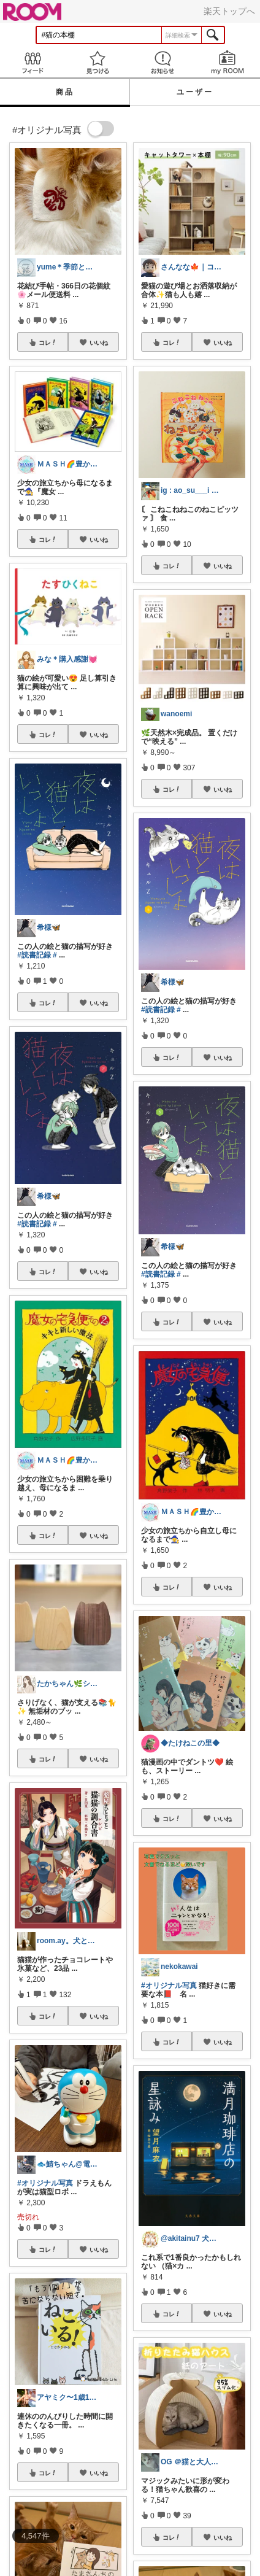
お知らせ (162, 62)
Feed (32, 62)
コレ (48, 342)
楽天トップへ (229, 11)
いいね (99, 342)
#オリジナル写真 (45, 2183)
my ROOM (227, 62)
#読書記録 (34, 955)
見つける (97, 62)
